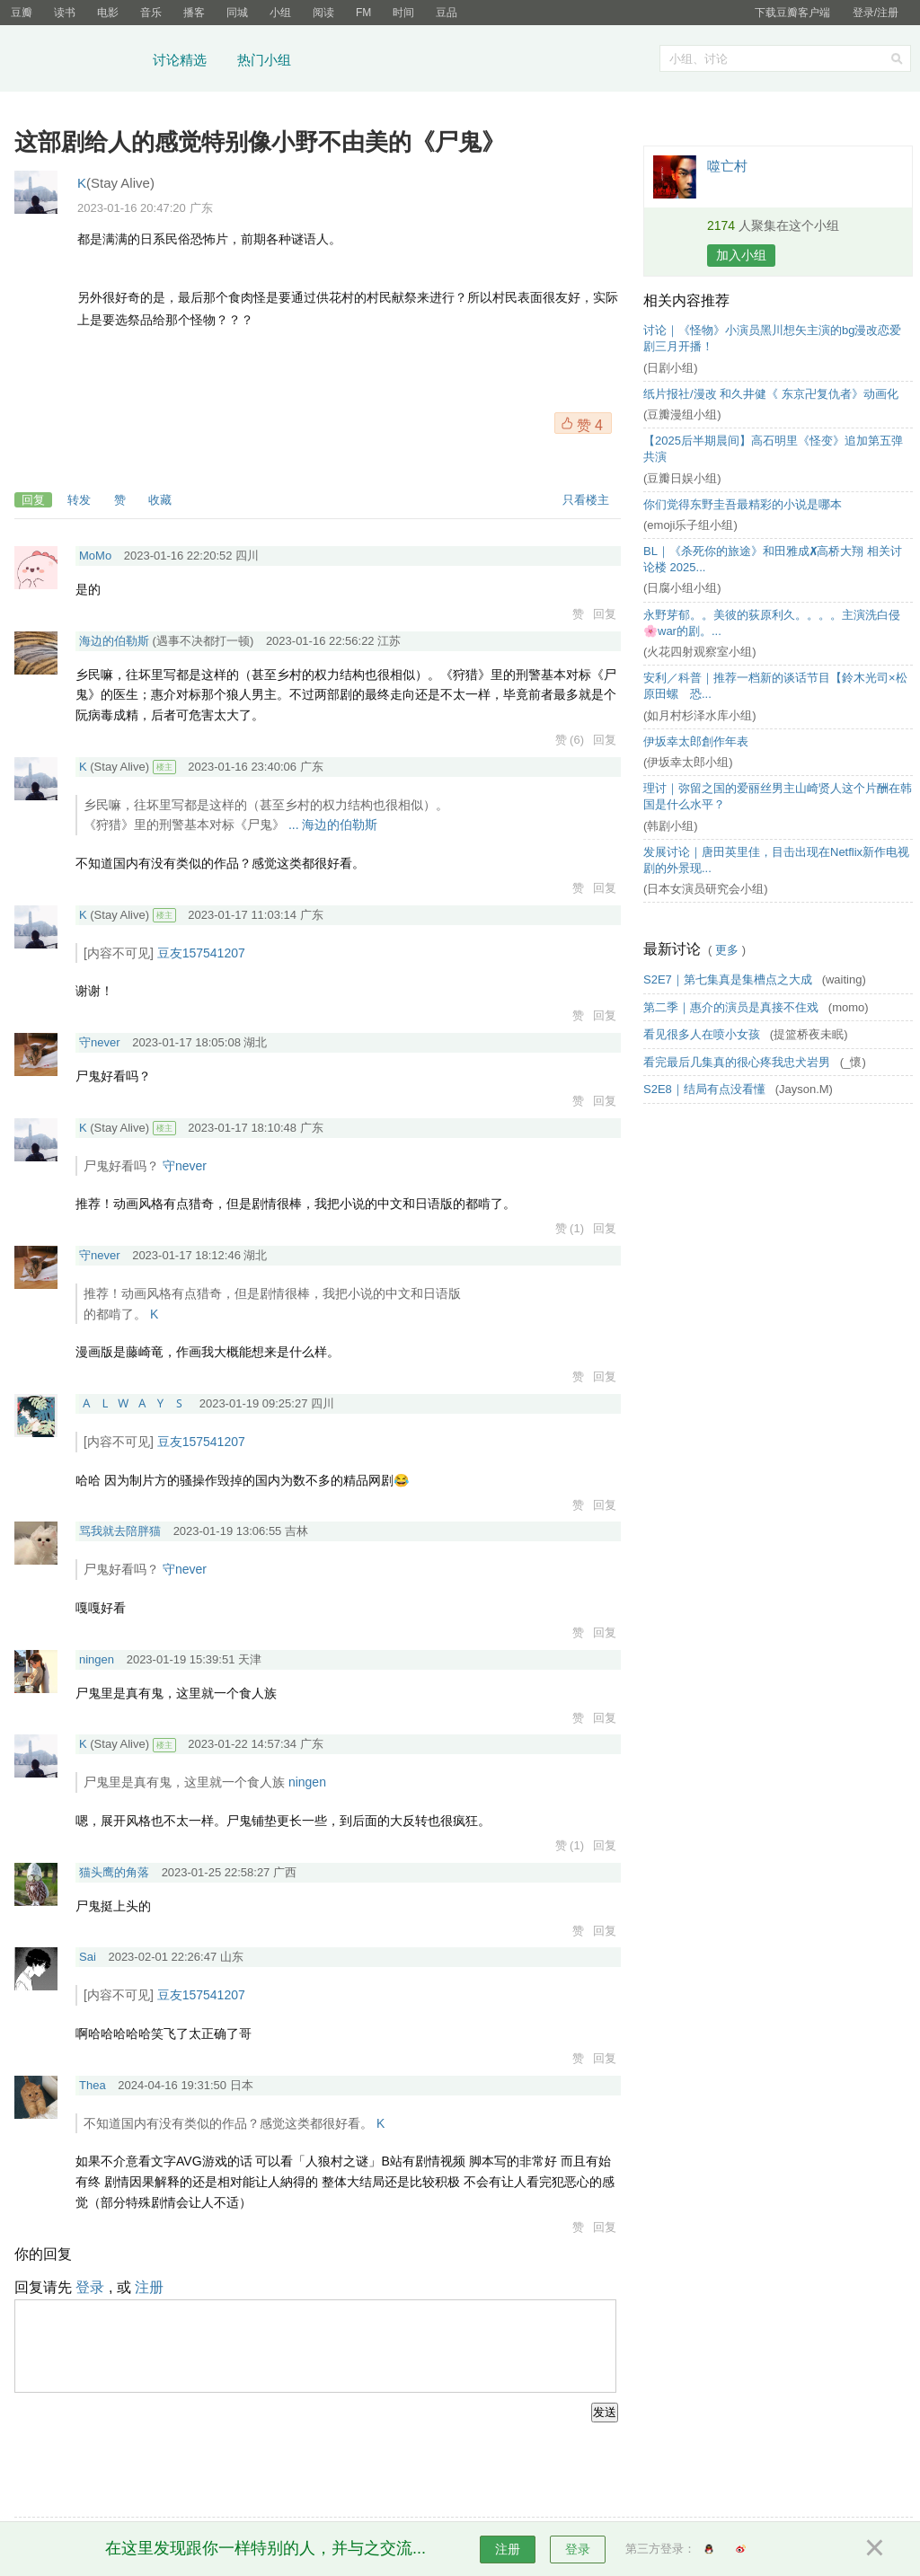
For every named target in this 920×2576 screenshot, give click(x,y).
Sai (87, 1956)
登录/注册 (875, 12)
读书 (64, 12)
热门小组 (264, 59)
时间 (403, 12)
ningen (96, 1659)
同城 (237, 12)
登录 (89, 2287)
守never (99, 1042)
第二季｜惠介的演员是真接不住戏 (732, 1007)
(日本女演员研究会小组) (705, 888)
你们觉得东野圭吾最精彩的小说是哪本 (742, 504)
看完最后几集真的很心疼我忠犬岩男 (738, 1062)
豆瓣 (21, 12)
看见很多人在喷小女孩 (703, 1034)
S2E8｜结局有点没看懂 (705, 1089)
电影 (108, 12)
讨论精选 (180, 59)
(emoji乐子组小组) (690, 525)
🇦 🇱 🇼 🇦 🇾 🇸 (133, 1403)
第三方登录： (660, 2548)
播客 (194, 12)
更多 (727, 950)
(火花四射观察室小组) (699, 651)
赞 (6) (570, 739)
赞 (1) (570, 1228)
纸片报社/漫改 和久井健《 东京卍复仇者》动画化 (770, 394)
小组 (280, 12)
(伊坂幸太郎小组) (688, 762)
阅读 (323, 12)
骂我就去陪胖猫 (120, 1531)
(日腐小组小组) (682, 588)
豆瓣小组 (76, 61)
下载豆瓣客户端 (792, 12)
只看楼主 (585, 500)
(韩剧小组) (670, 826)
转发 (79, 500)
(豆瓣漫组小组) (682, 414)
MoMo (95, 555)
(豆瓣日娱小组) (682, 478)
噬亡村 (727, 165)
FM (363, 12)
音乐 (151, 12)
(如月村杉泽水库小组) (699, 715)
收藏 (160, 500)
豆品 (446, 12)
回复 (33, 500)
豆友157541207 (201, 953)
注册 (149, 2287)
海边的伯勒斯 (114, 641)
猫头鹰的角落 (114, 1872)
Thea (92, 2085)
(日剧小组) (670, 368)
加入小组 (741, 255)
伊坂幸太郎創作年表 (695, 741)
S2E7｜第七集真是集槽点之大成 (729, 979)
